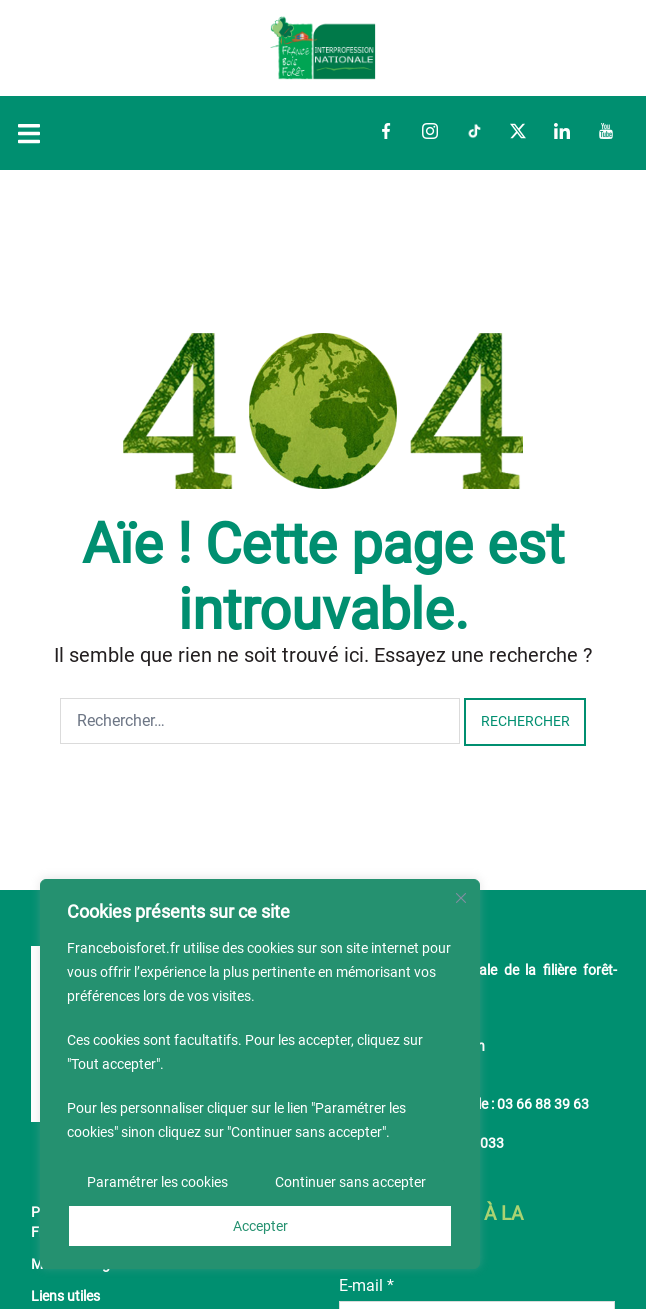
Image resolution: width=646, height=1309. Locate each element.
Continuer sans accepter (350, 1182)
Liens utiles (65, 1296)
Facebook (386, 131)
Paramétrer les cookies (157, 1182)
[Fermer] (461, 898)
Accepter (260, 1226)
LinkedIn (562, 131)
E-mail (366, 1285)
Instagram (430, 131)
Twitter (518, 131)
